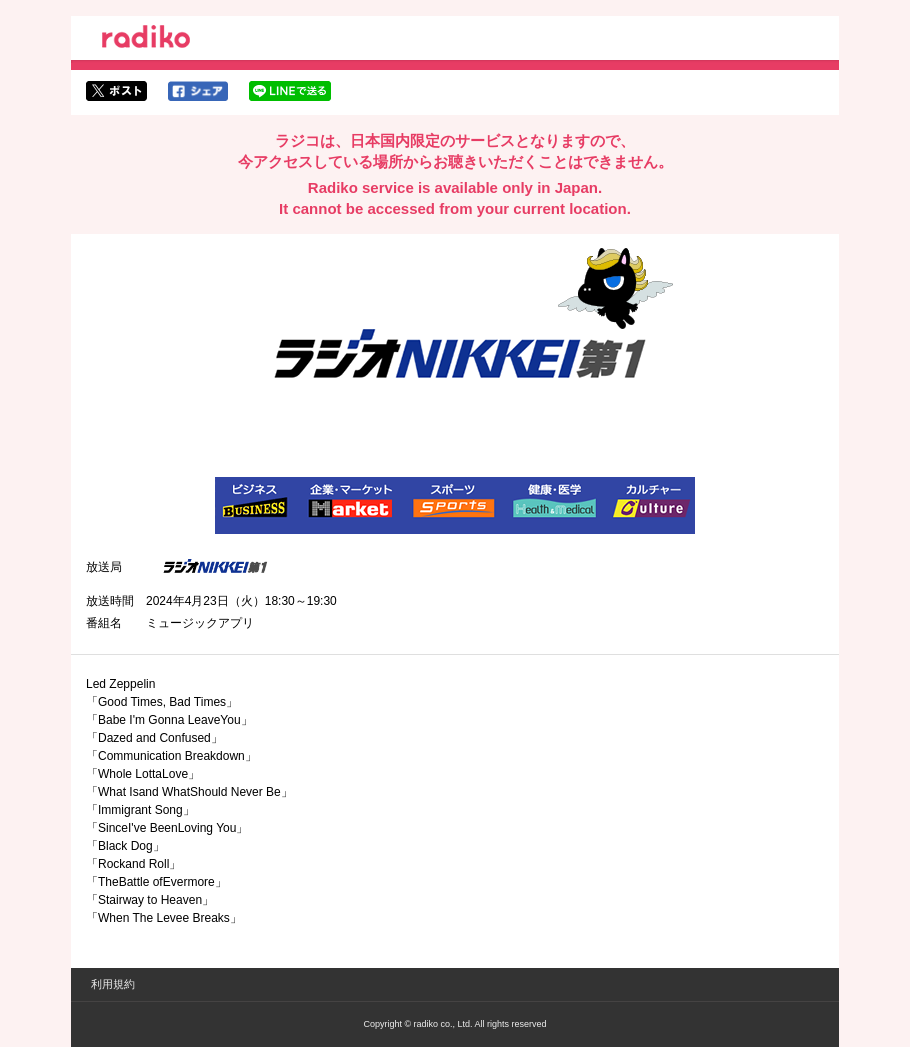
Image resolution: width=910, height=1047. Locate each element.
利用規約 (113, 984)
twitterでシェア (116, 91)
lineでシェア (290, 91)
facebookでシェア (198, 91)
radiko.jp (146, 40)
